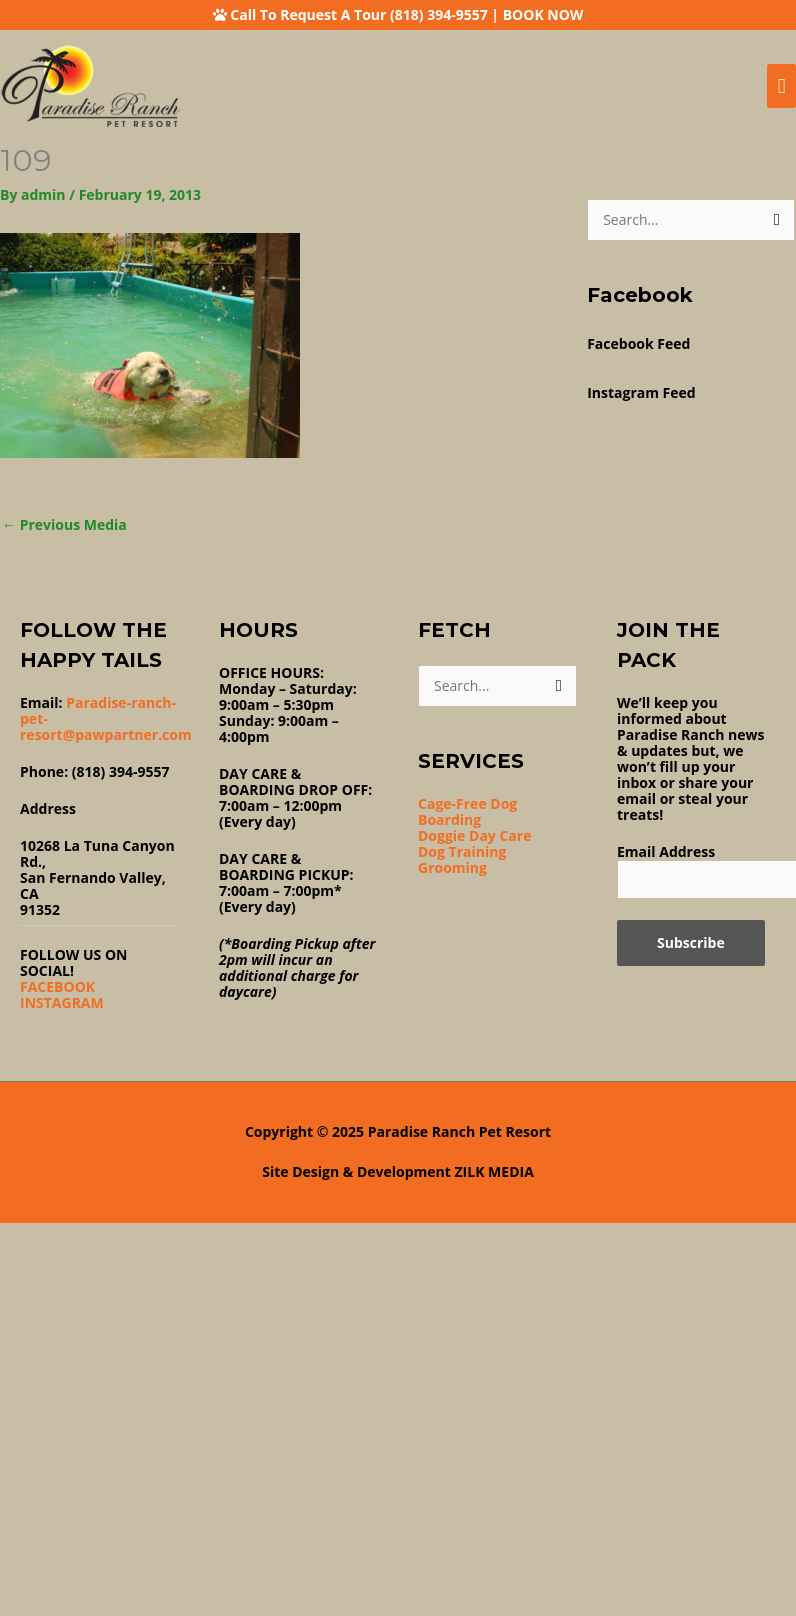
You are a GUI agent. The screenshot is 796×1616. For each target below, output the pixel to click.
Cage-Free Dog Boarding (467, 811)
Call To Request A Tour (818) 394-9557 (358, 14)
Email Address (666, 851)
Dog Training (462, 851)
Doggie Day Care (474, 835)
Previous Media (64, 524)
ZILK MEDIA (494, 1171)
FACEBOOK (57, 986)
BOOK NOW (543, 14)
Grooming (452, 867)
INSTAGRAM (62, 1002)
